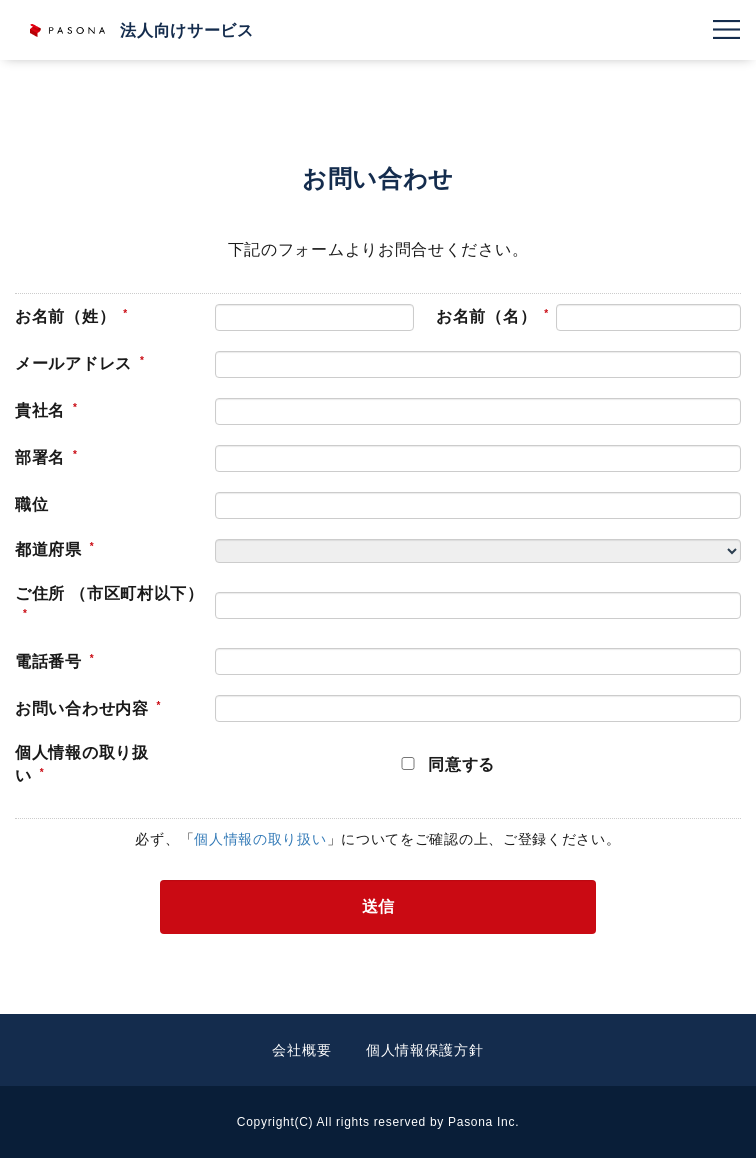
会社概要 (301, 1050)
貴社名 (40, 410)
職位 (31, 504)
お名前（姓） (65, 316)
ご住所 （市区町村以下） (109, 593)
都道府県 (48, 549)
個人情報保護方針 (425, 1050)
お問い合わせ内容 (82, 708)
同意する (461, 764)
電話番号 (48, 661)
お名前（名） (486, 316)
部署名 (40, 457)
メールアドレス (73, 363)
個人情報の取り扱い (82, 764)
